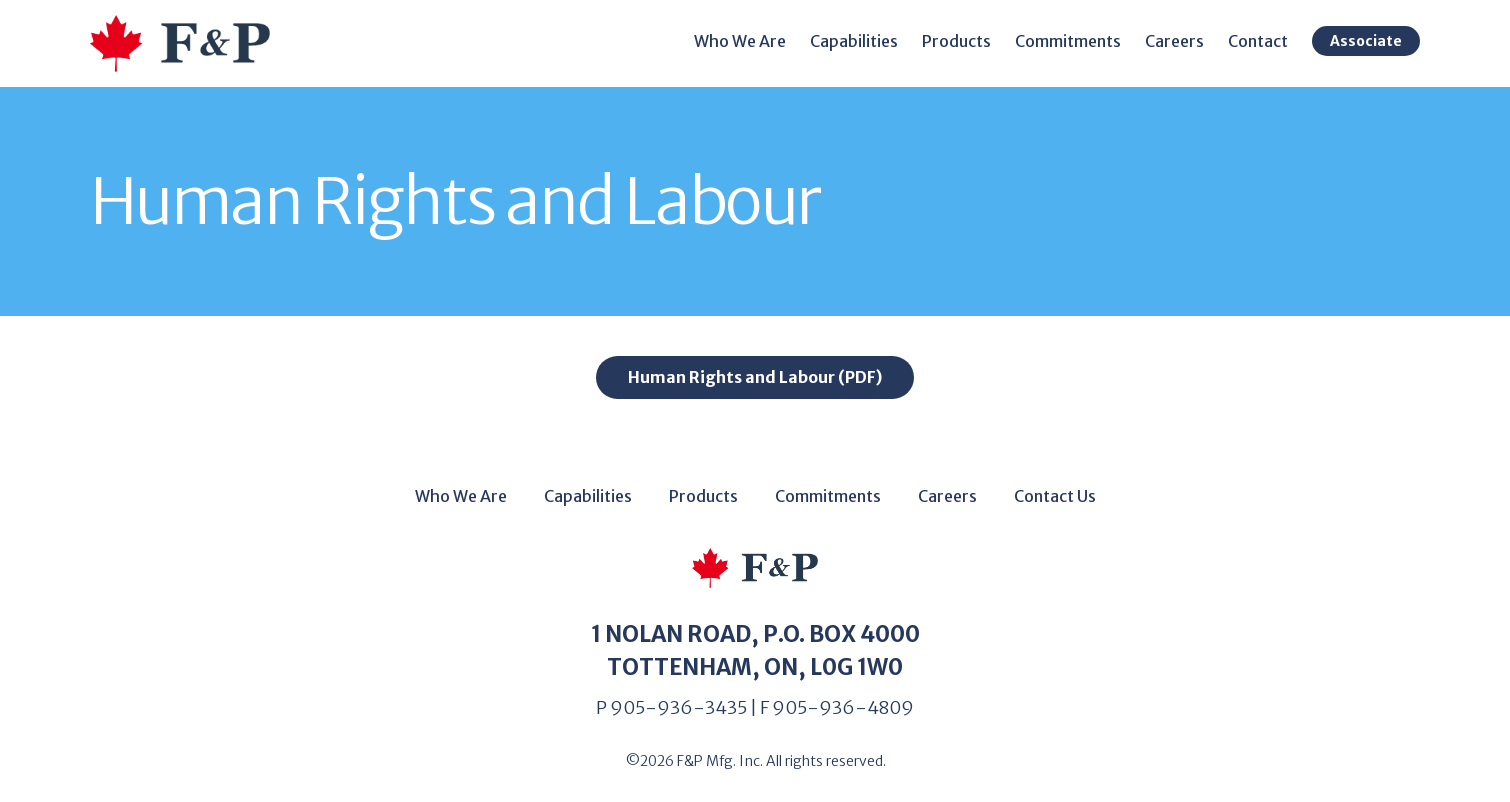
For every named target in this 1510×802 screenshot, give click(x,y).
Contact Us (1055, 496)
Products (956, 41)
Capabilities (854, 41)
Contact (1258, 41)
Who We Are (740, 41)
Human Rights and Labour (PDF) (755, 377)
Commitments (1068, 41)
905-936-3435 (678, 707)
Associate (1366, 41)
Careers (1174, 41)
